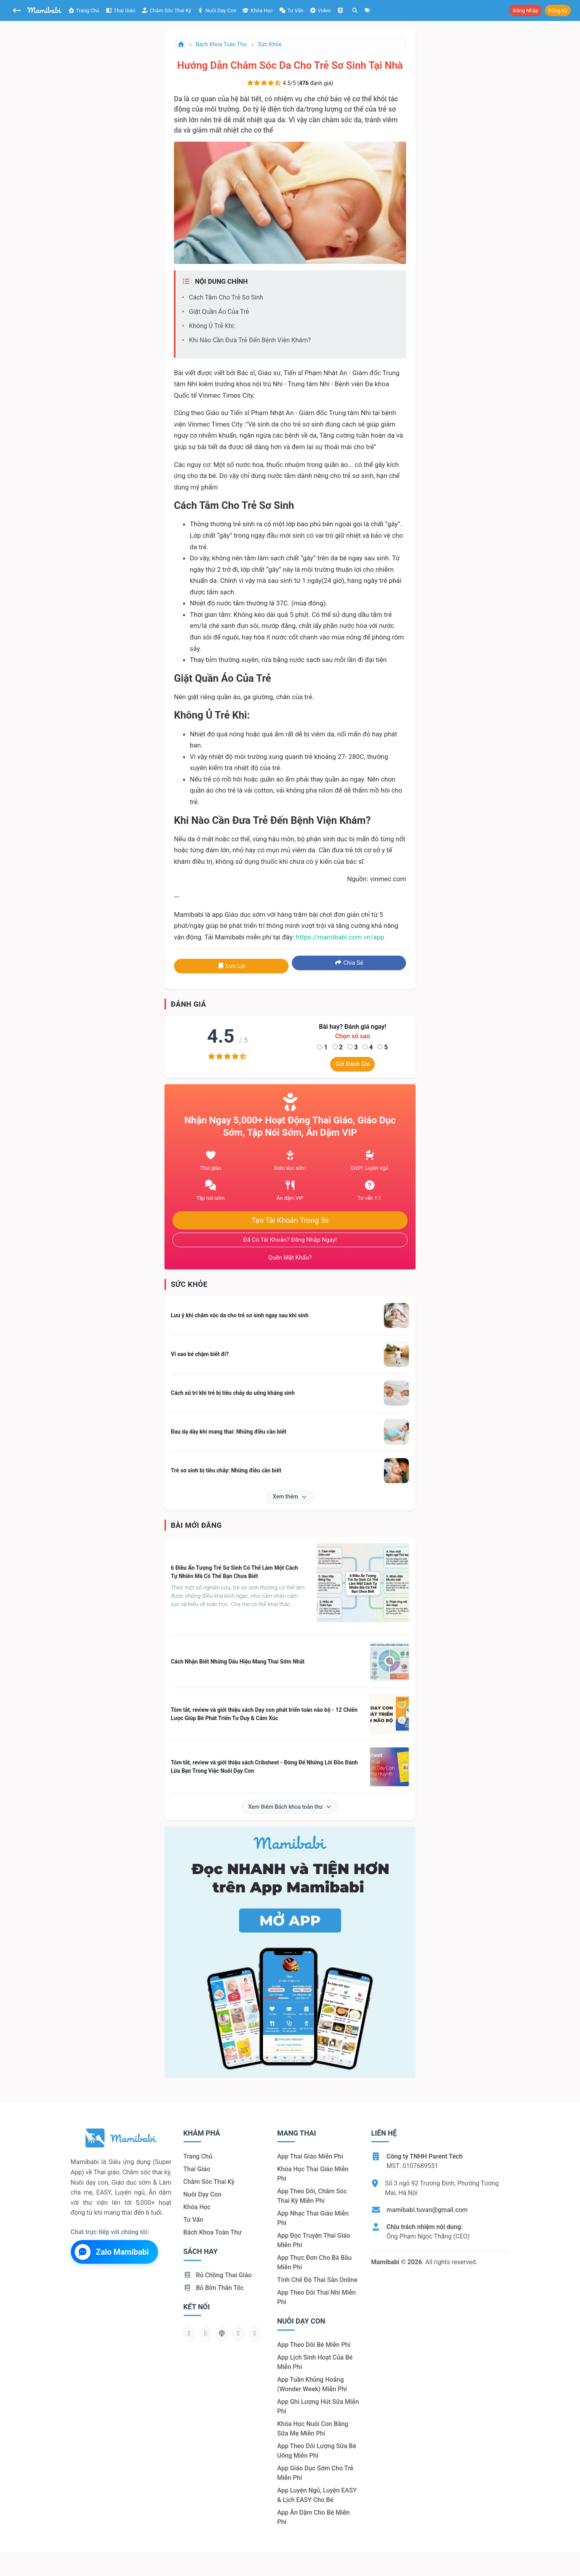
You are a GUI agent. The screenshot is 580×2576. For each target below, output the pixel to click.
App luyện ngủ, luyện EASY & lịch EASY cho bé (317, 2495)
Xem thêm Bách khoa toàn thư (290, 1807)
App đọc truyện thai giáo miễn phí (313, 2240)
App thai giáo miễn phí (310, 2156)
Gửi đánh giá (352, 1064)
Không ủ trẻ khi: (212, 326)
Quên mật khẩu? (290, 1257)
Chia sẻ (348, 962)
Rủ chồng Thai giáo (217, 2275)
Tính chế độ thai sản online (317, 2280)
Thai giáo (120, 10)
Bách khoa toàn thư (221, 44)
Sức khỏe (270, 44)
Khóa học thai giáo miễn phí (313, 2173)
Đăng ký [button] (557, 10)
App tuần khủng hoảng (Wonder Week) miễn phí (312, 2384)
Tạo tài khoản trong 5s (290, 1220)
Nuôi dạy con (216, 10)
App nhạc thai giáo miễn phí (313, 2218)
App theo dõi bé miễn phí (313, 2344)
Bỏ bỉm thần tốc (213, 2287)
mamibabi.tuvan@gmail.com (427, 2210)
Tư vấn (193, 2219)
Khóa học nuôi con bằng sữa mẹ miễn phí (312, 2428)
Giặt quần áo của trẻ (219, 311)
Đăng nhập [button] (525, 10)
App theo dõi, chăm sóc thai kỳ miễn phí (312, 2195)
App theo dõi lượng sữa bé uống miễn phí (316, 2450)
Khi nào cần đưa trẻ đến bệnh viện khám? (250, 340)
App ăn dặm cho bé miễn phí (313, 2517)
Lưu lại (231, 965)
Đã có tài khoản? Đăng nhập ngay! (290, 1239)
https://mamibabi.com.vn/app (340, 937)
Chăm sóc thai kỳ (166, 10)
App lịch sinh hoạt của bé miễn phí (315, 2362)
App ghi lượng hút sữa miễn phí (318, 2406)
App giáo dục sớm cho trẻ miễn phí (315, 2472)
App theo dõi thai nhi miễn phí (316, 2297)
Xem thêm (290, 1496)
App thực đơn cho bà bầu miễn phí (314, 2262)
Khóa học (258, 10)
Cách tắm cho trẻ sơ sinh (226, 297)
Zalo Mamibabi (112, 2252)
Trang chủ (83, 10)
